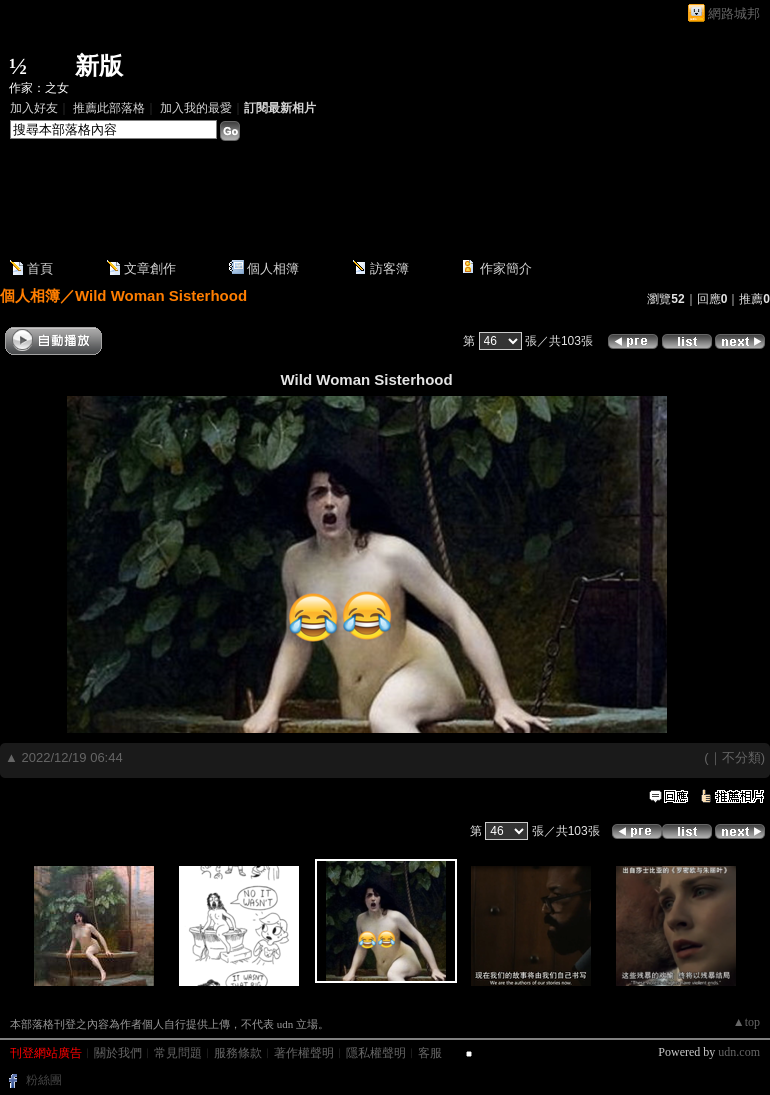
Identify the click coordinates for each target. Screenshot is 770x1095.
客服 (430, 1053)
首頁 (40, 268)
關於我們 (118, 1053)
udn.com (739, 1052)
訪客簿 (389, 268)
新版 (99, 66)
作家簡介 (506, 268)
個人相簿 (273, 268)
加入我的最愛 (196, 108)
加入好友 (34, 108)
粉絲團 (44, 1080)
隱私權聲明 (376, 1053)
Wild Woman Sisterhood (161, 295)
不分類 (741, 757)
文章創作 (150, 268)
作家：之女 (39, 88)
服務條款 (238, 1053)
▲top (746, 1022)
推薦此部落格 (109, 108)
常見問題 (178, 1053)
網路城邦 (734, 13)
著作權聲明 (304, 1053)
